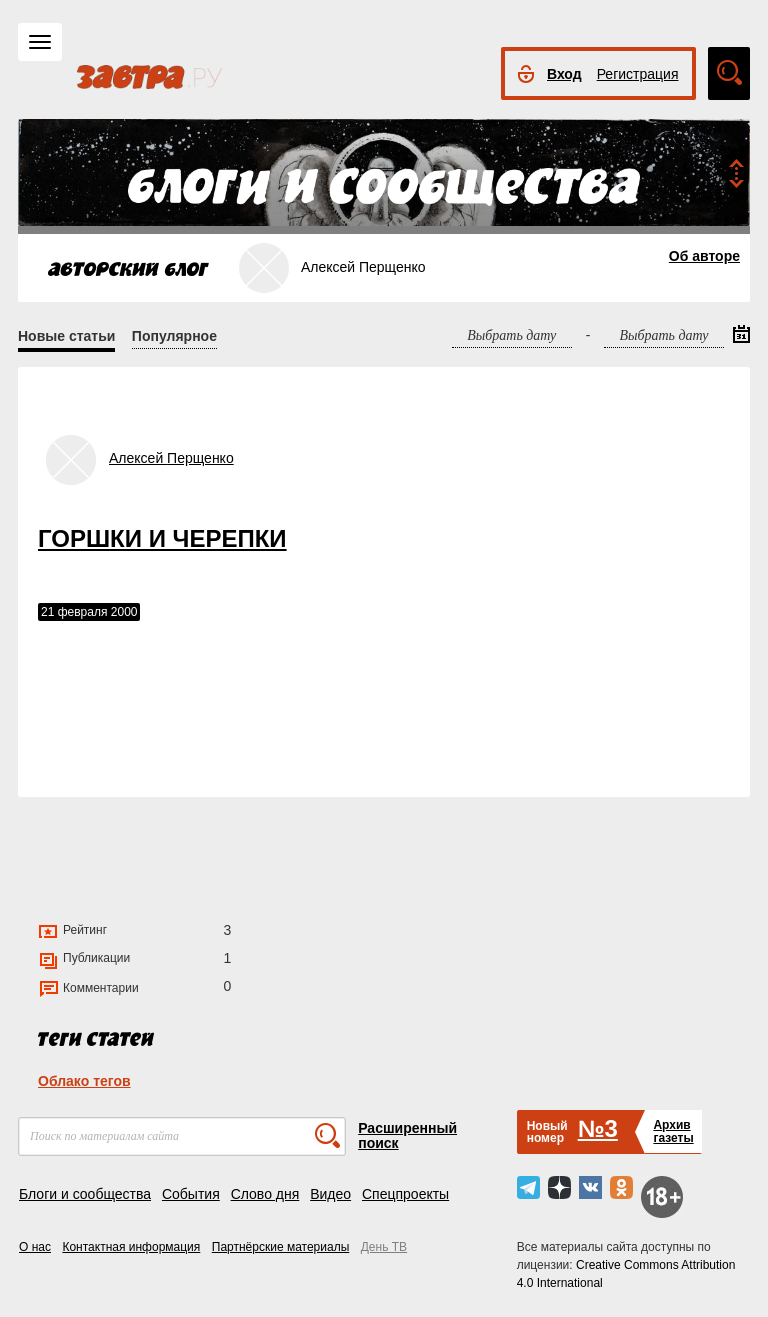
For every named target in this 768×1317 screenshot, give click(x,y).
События (191, 1194)
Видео (330, 1194)
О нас (35, 1247)
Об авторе (704, 256)
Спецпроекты (405, 1194)
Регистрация (638, 74)
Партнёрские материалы (281, 1247)
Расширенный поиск (407, 1135)
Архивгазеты (673, 1131)
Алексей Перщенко (171, 458)
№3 (598, 1128)
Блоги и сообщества (85, 1194)
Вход (564, 74)
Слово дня (265, 1194)
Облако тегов (84, 1081)
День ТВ (384, 1247)
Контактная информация (131, 1247)
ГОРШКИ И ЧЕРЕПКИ (162, 538)
